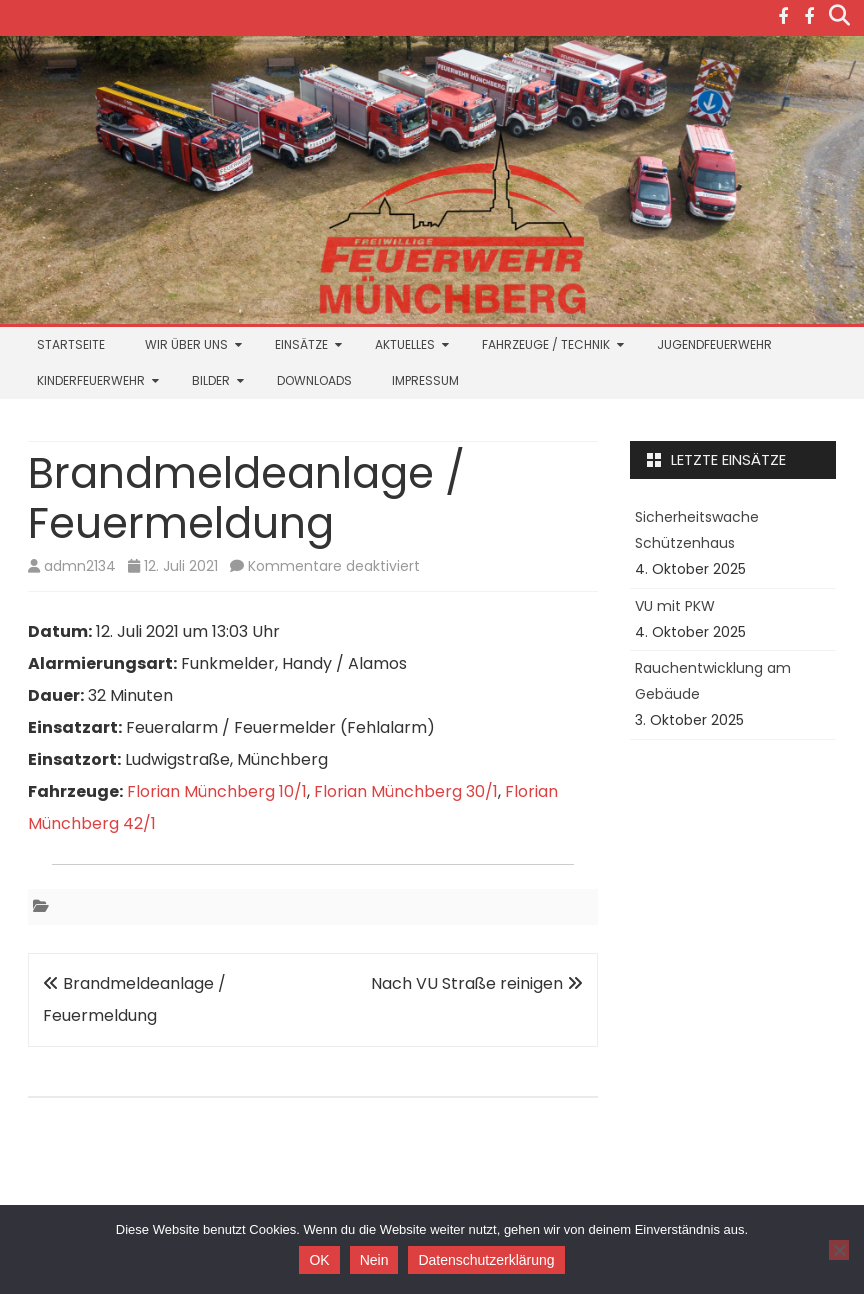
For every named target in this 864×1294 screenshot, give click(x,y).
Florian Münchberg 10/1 (217, 791)
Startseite (71, 344)
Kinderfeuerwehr (91, 380)
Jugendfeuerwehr (714, 344)
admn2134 (80, 566)
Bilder (211, 380)
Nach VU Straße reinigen (477, 983)
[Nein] (839, 1250)
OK (319, 1260)
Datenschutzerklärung (486, 1260)
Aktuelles (405, 344)
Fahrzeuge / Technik (546, 344)
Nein (374, 1260)
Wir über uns (186, 344)
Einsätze (301, 344)
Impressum (425, 380)
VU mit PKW (675, 606)
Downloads (314, 380)
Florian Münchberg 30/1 (406, 791)
